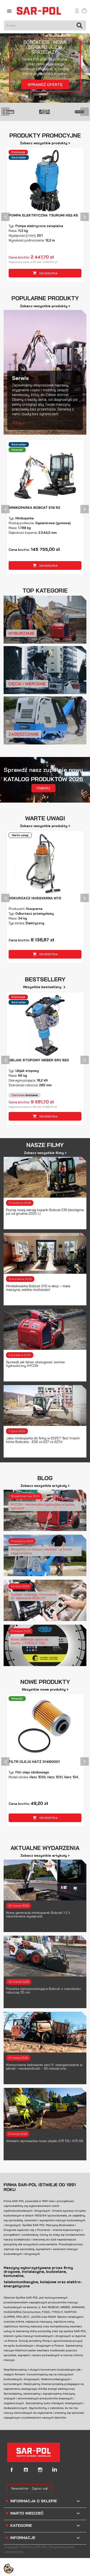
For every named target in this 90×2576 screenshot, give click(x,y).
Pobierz (43, 795)
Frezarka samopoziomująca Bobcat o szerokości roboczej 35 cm (43, 2008)
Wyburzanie (21, 640)
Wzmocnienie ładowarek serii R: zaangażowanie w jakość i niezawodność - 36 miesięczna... (44, 2085)
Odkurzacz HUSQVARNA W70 (35, 905)
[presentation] (5, 112)
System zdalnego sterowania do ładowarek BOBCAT (33, 1611)
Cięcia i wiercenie (27, 690)
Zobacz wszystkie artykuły (45, 1499)
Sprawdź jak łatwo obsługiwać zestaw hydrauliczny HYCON (35, 1378)
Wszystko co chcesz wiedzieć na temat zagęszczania (41, 1565)
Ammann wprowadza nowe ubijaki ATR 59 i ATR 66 (44, 2159)
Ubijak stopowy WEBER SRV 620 (39, 1071)
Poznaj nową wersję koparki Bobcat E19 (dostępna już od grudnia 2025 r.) (45, 1226)
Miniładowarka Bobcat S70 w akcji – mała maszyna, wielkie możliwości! (38, 1302)
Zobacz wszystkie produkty (45, 142)
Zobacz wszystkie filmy (45, 1167)
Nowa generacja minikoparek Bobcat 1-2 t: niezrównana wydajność (38, 1932)
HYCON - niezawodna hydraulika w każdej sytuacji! (43, 1521)
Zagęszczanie (23, 741)
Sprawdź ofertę (45, 84)
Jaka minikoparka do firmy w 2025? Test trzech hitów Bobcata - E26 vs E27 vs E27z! (43, 1454)
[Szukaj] (45, 25)
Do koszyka (45, 277)
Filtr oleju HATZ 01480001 (34, 1776)
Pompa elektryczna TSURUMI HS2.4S (43, 216)
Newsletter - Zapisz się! (29, 2506)
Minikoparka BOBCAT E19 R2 (34, 512)
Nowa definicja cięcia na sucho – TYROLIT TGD (29, 1655)
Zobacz (18, 426)
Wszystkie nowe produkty (45, 1703)
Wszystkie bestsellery (45, 998)
